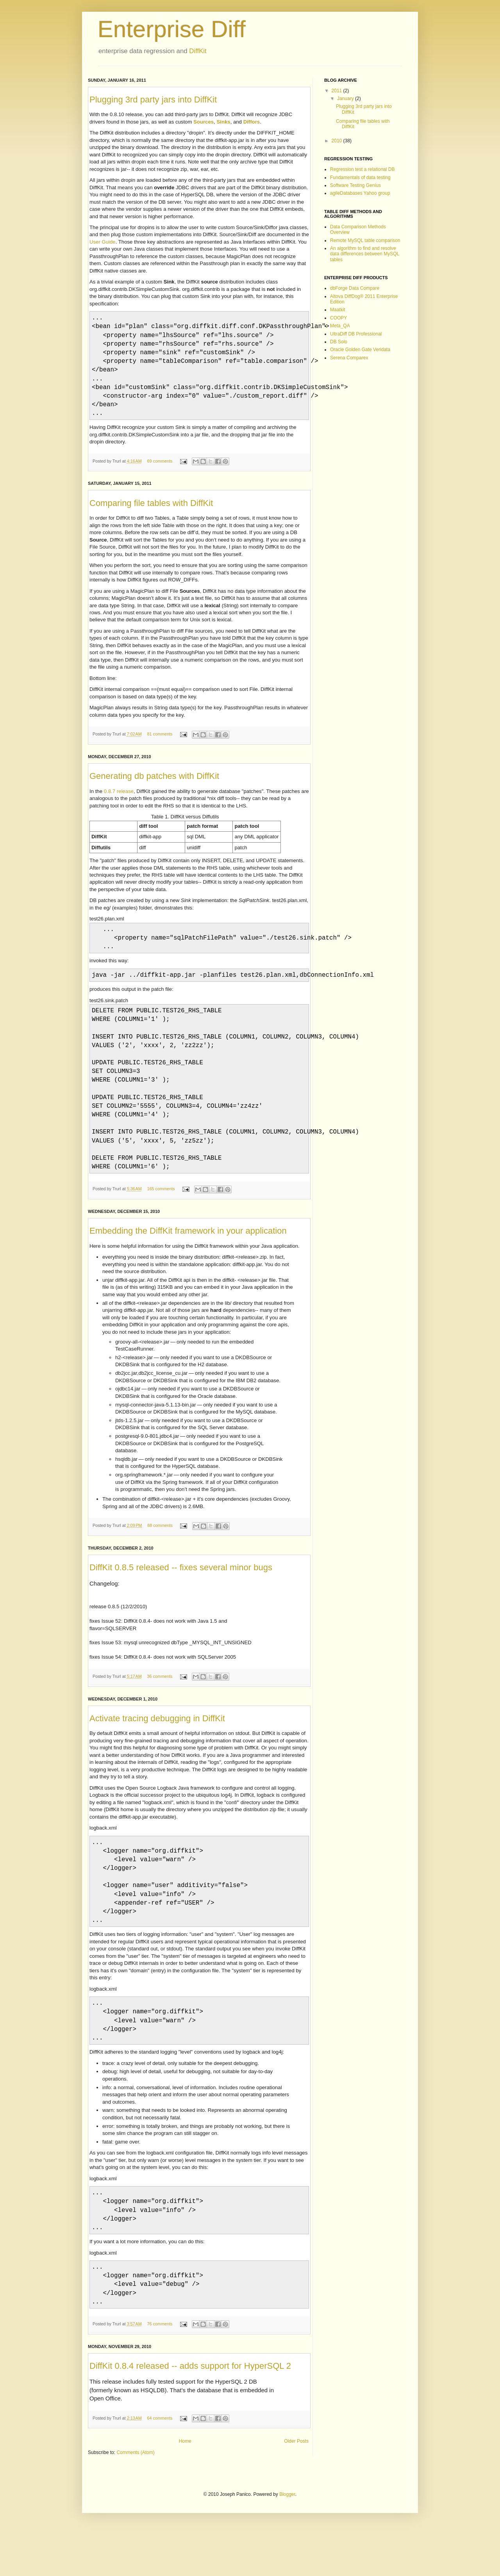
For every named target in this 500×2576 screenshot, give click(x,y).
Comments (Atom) (135, 2499)
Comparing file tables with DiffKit (151, 512)
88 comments (160, 1552)
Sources (203, 122)
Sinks (223, 122)
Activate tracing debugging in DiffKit (157, 1746)
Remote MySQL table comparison (365, 240)
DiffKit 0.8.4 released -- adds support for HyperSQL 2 (190, 2413)
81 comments (160, 743)
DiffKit (197, 51)
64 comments (160, 2465)
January (346, 98)
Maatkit (337, 309)
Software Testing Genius (355, 185)
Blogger (287, 2541)
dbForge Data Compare (354, 288)
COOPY (338, 318)
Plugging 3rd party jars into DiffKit (153, 99)
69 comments (160, 470)
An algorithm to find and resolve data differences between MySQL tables (364, 254)
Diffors (251, 122)
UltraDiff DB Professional (356, 334)
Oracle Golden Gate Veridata (360, 349)
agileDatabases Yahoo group (360, 193)
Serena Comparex (349, 358)
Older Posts (296, 2488)
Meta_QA (340, 325)
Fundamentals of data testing (360, 177)
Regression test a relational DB (362, 169)
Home (185, 2488)
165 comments (161, 1216)
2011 (337, 90)
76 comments (160, 2370)
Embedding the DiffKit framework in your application (188, 1258)
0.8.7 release (119, 801)
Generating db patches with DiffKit (154, 785)
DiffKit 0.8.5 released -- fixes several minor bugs (180, 1595)
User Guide (102, 242)
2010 (337, 141)
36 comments (160, 1703)
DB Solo (338, 341)
